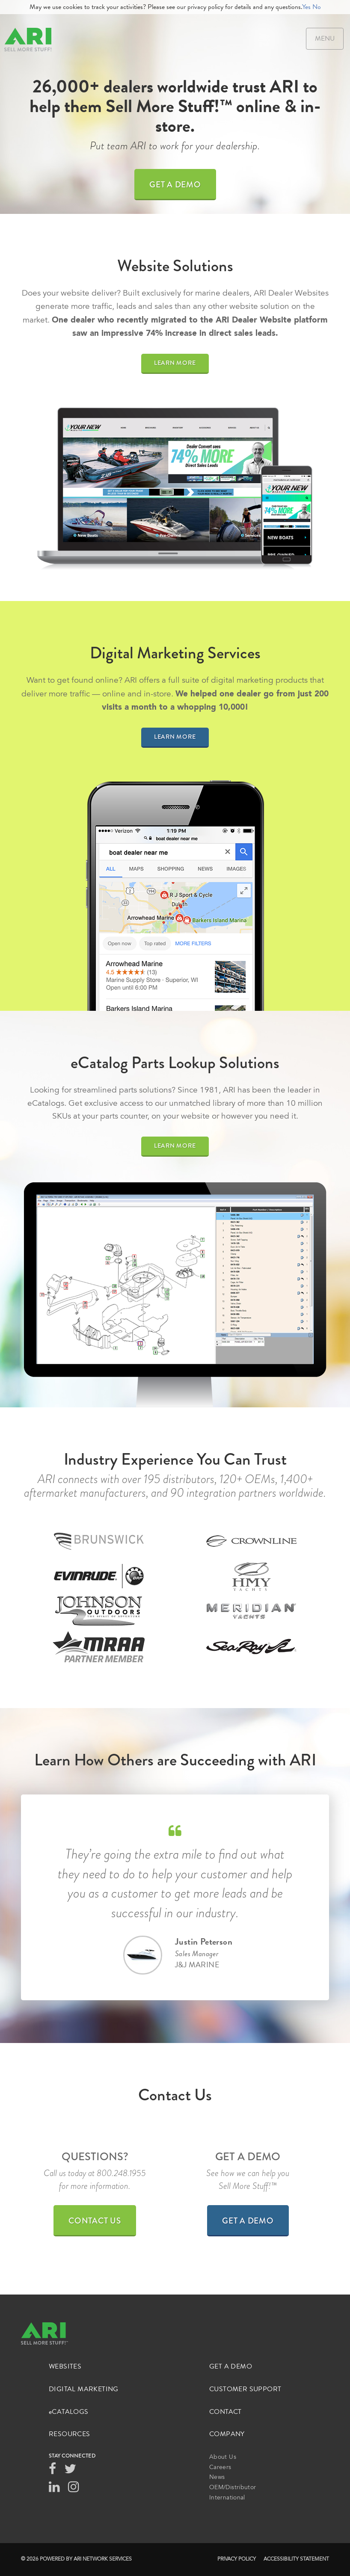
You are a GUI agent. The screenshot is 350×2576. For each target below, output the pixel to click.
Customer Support (245, 2389)
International (227, 2498)
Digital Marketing (84, 2389)
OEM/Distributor (232, 2488)
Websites (65, 2367)
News (217, 2478)
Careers (220, 2468)
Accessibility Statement (296, 2559)
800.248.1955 (121, 2173)
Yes (306, 7)
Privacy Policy (236, 2559)
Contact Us (94, 2221)
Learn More (175, 362)
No (316, 7)
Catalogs (69, 2412)
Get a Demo (175, 184)
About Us (222, 2458)
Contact (225, 2412)
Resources (69, 2434)
